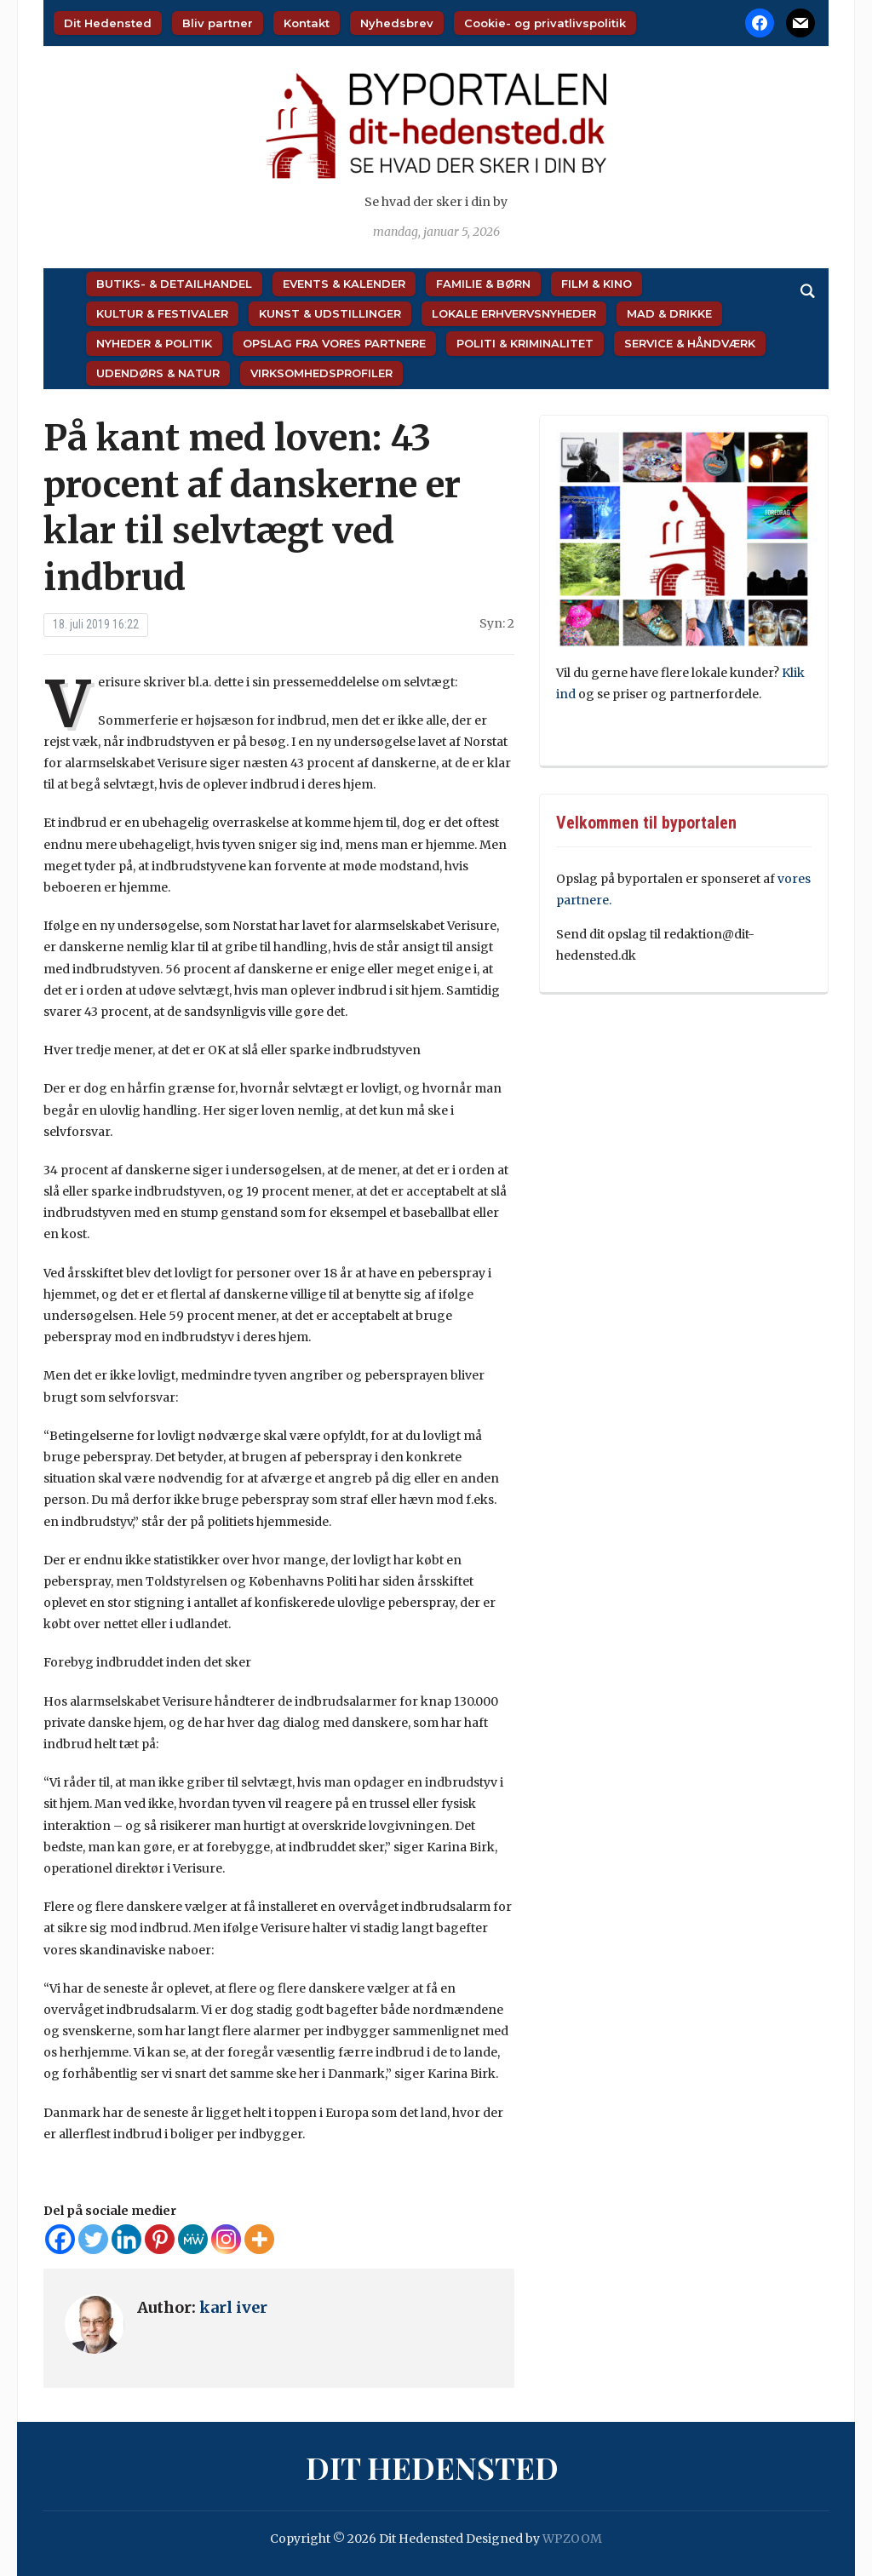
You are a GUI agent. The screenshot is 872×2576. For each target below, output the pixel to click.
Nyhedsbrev (396, 23)
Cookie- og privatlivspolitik (545, 23)
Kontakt (307, 23)
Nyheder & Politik (154, 343)
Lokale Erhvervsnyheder (514, 313)
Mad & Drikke (669, 313)
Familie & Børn (483, 283)
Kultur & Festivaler (162, 313)
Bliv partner (217, 23)
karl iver (233, 2307)
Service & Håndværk (689, 343)
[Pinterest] (160, 2239)
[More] (259, 2239)
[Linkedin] (126, 2239)
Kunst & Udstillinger (330, 313)
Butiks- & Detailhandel (174, 283)
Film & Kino (596, 283)
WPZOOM (572, 2538)
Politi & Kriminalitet (525, 343)
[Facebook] (60, 2239)
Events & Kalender (344, 283)
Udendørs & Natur (158, 373)
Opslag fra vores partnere (334, 343)
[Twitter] (93, 2239)
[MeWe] (193, 2239)
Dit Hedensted (108, 23)
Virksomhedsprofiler (321, 373)
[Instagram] (226, 2239)
